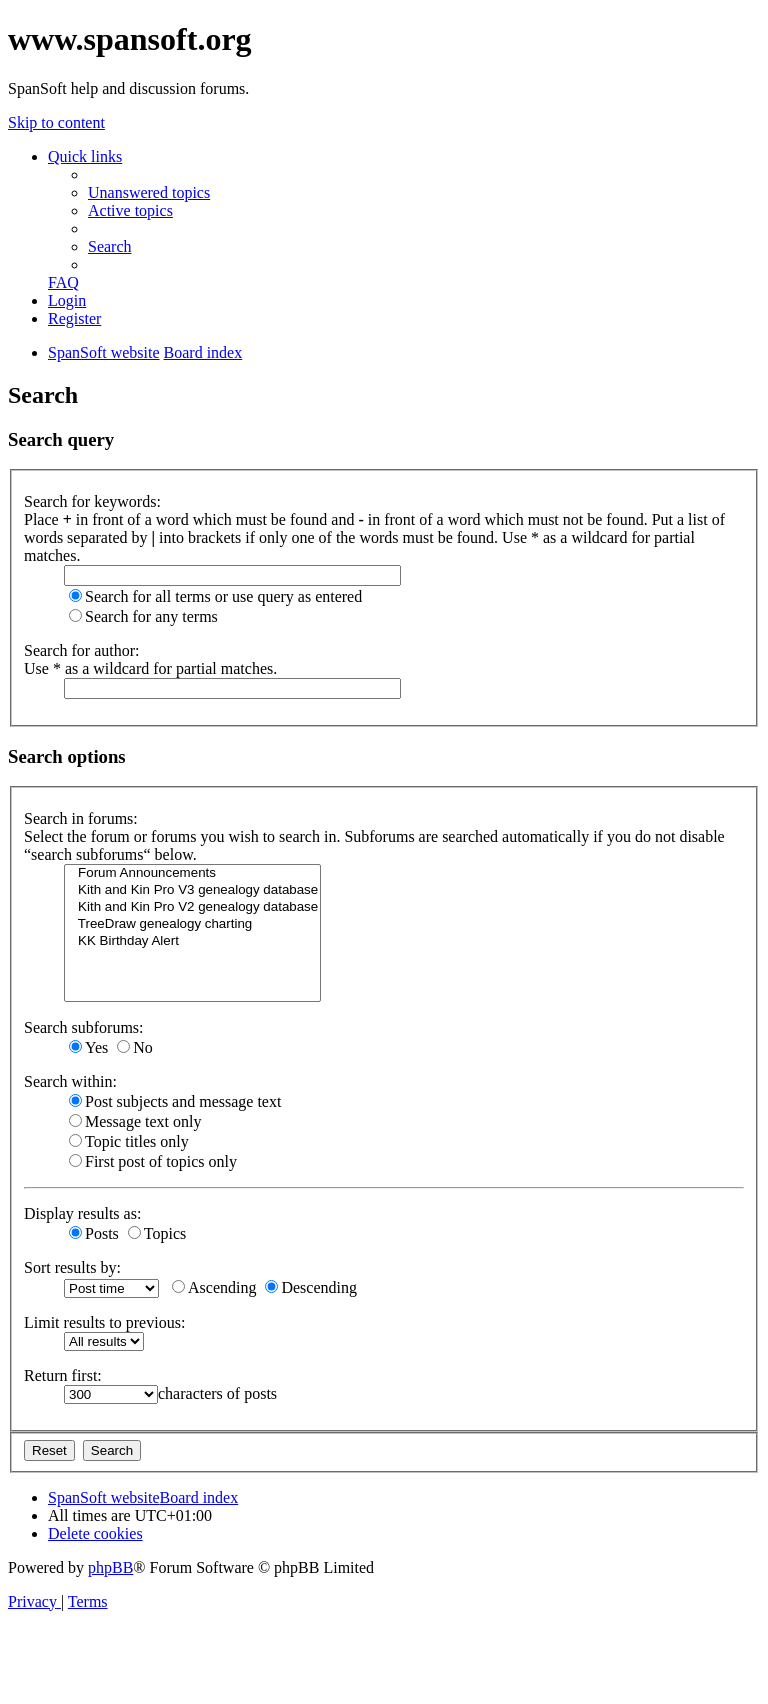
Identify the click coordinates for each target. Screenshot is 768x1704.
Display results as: (82, 1213)
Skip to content (56, 122)
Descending (311, 1287)
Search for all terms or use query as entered (215, 596)
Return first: (63, 1375)
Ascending (214, 1287)
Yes (88, 1047)
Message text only (135, 1121)
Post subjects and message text (175, 1101)
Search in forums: (81, 818)
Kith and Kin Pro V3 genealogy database (192, 890)
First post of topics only (153, 1161)
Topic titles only (129, 1141)
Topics (157, 1233)
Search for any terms (143, 616)
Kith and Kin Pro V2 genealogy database (192, 907)
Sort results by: (72, 1267)
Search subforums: (84, 1027)
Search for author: (82, 650)
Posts (94, 1233)
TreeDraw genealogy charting (192, 924)
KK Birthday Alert (192, 941)
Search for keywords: (92, 501)
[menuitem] (149, 192)
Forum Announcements (192, 873)
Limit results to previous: (104, 1322)
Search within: (70, 1081)
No (135, 1047)
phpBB (110, 1567)
